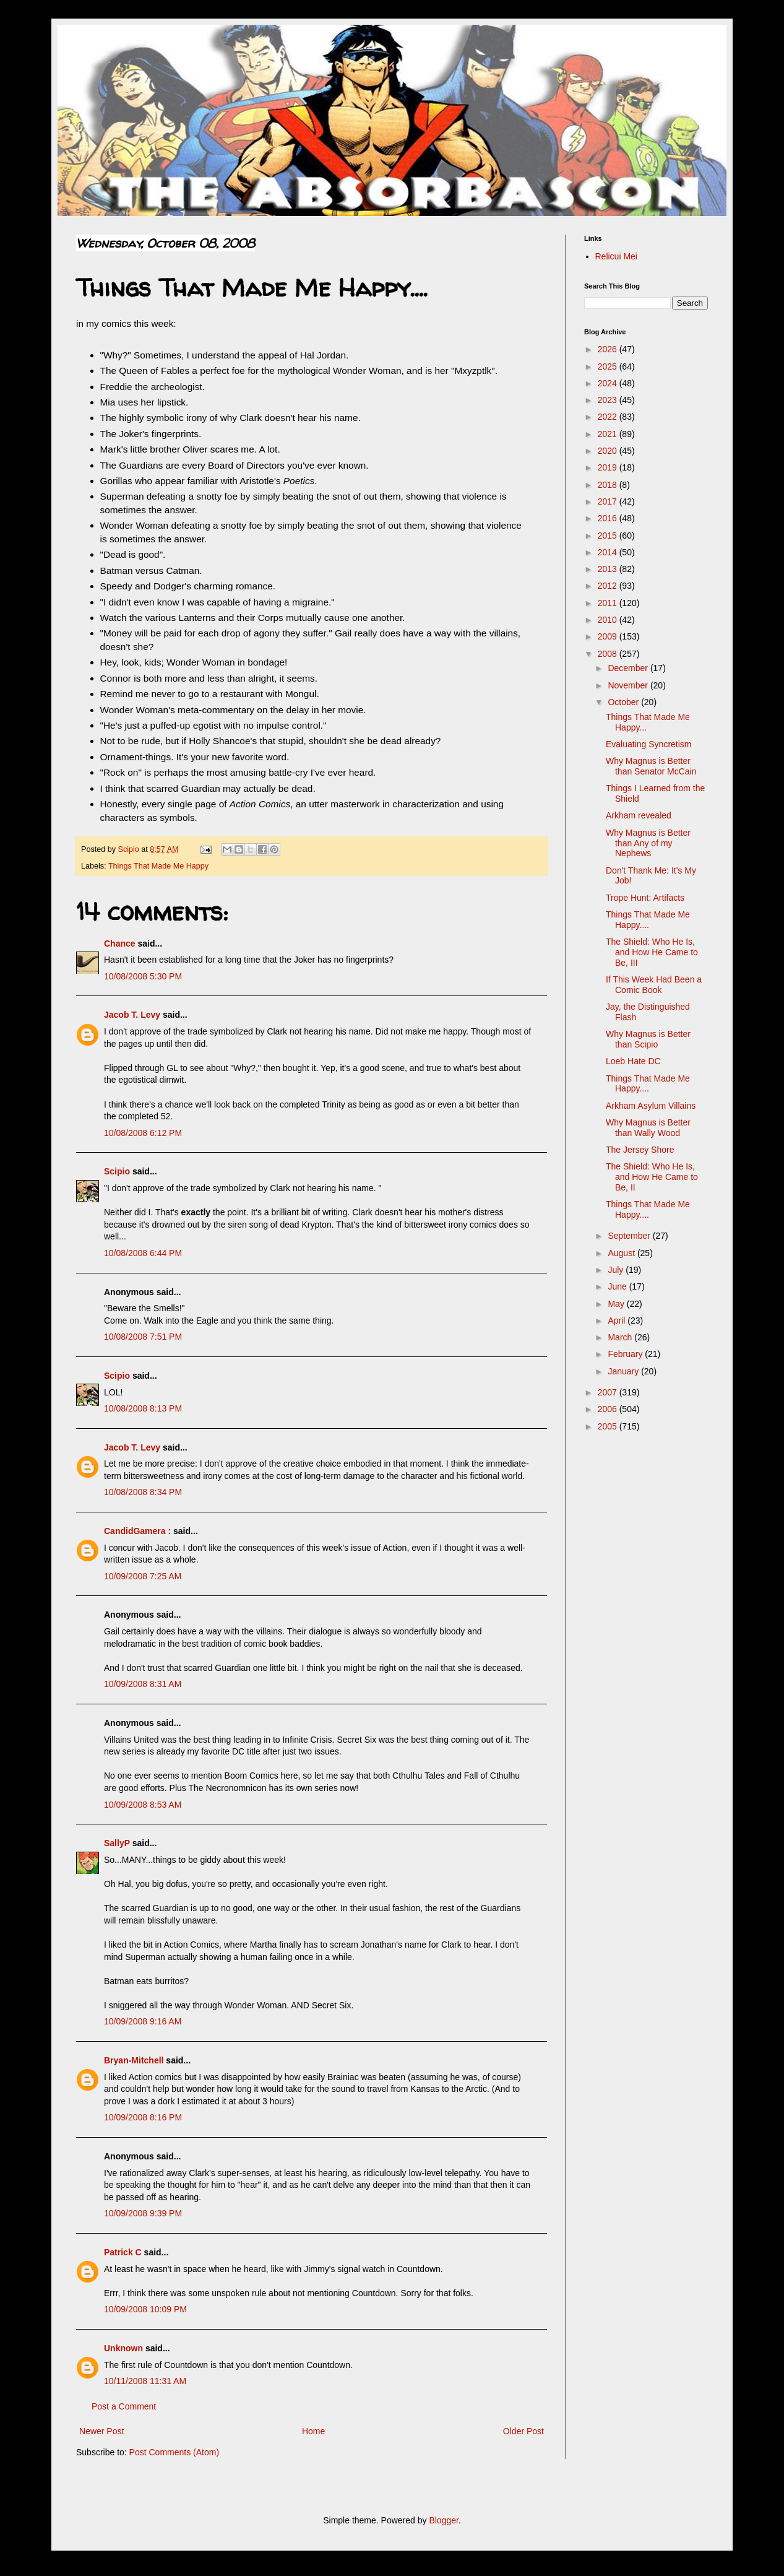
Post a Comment (124, 2406)
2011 (608, 603)
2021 (608, 434)
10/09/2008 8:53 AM (142, 1805)
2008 (608, 654)
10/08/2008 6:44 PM (143, 1253)
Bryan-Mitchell (133, 2060)
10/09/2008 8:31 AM (142, 1684)
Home (313, 2431)
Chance (120, 943)
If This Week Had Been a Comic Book (654, 984)
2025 (608, 366)
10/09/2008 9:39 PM (143, 2213)
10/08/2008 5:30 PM (143, 976)
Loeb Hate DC (633, 1061)
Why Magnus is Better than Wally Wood (648, 1127)
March (621, 1337)
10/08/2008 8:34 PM (143, 1492)
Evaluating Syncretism (649, 744)
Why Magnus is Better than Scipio (648, 1039)
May (617, 1304)
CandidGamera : (137, 1531)
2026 (608, 349)
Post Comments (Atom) (174, 2452)
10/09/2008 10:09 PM (145, 2309)
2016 (608, 518)
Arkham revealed (638, 815)
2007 (608, 1392)
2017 (608, 501)
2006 (608, 1409)
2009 (608, 636)
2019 (608, 467)
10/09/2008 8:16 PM (143, 2117)
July (617, 1270)
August (622, 1253)
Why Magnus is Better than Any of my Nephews (648, 843)
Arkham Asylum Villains (651, 1106)
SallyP (117, 1843)
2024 (608, 383)
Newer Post (101, 2431)
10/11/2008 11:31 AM (145, 2381)
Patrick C (123, 2252)
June (618, 1286)
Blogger (443, 2520)
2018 (608, 485)
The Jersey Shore (640, 1150)
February (626, 1354)
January (624, 1371)
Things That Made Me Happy (158, 866)
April (617, 1320)
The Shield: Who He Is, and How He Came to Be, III (652, 952)
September (630, 1236)
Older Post (523, 2431)
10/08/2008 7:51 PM (143, 1337)
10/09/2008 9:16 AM (142, 2021)
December (629, 668)
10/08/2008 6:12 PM (143, 1133)
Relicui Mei (616, 256)
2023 (608, 400)
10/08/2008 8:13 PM (143, 1408)
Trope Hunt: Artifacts (645, 898)
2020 (608, 451)
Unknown (123, 2348)
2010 (608, 620)
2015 (608, 535)
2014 (608, 552)
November (629, 685)
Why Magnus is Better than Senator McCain (651, 766)
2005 (608, 1426)
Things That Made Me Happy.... (648, 919)
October (624, 702)
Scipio (117, 1171)
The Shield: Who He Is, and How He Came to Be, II (652, 1176)
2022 (608, 417)
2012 (608, 586)
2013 (608, 569)
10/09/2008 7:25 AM (142, 1576)
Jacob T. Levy (132, 1015)
